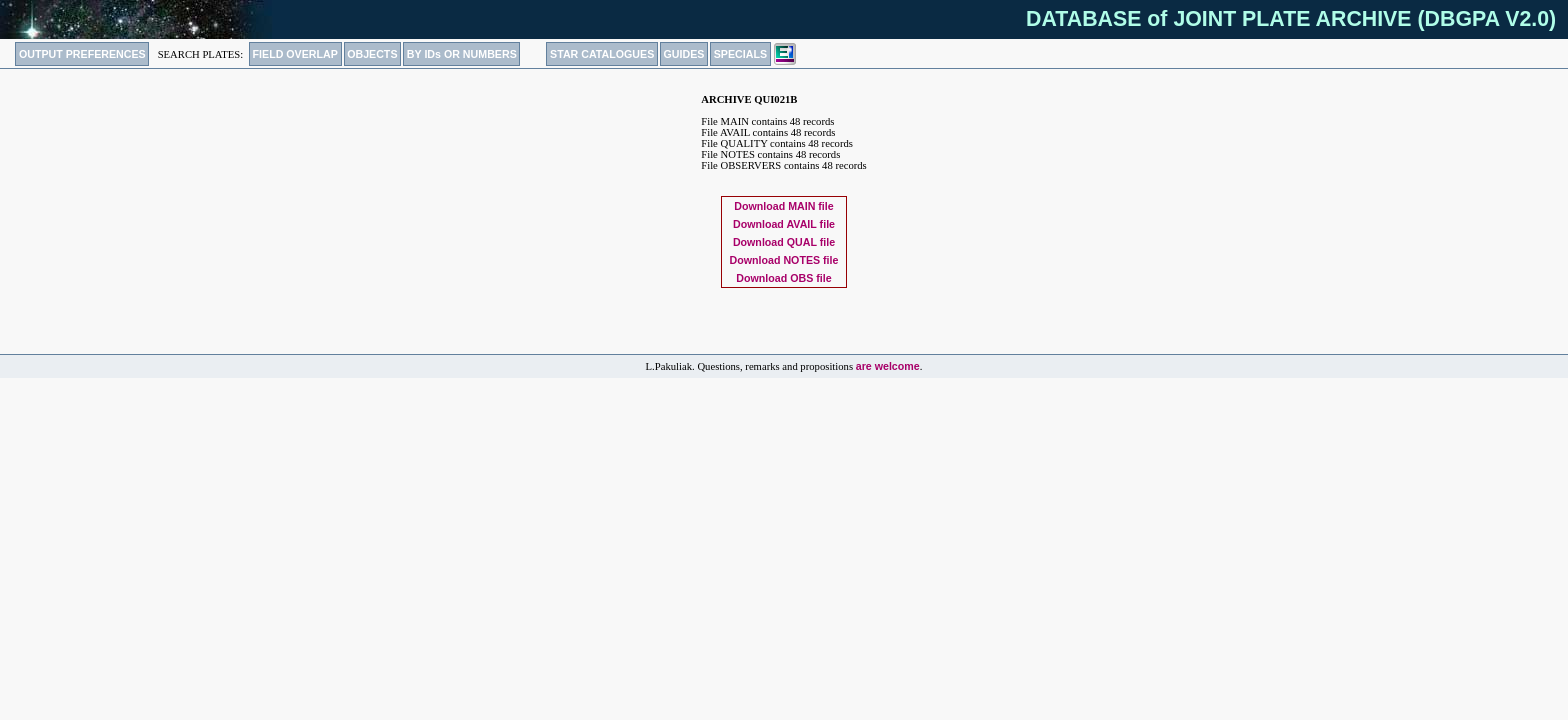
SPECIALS (740, 54)
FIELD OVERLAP (295, 54)
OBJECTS (372, 54)
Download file (783, 206)
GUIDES (684, 54)
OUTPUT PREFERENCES (82, 54)
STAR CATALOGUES (602, 54)
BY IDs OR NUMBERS (462, 54)
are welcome (888, 366)
